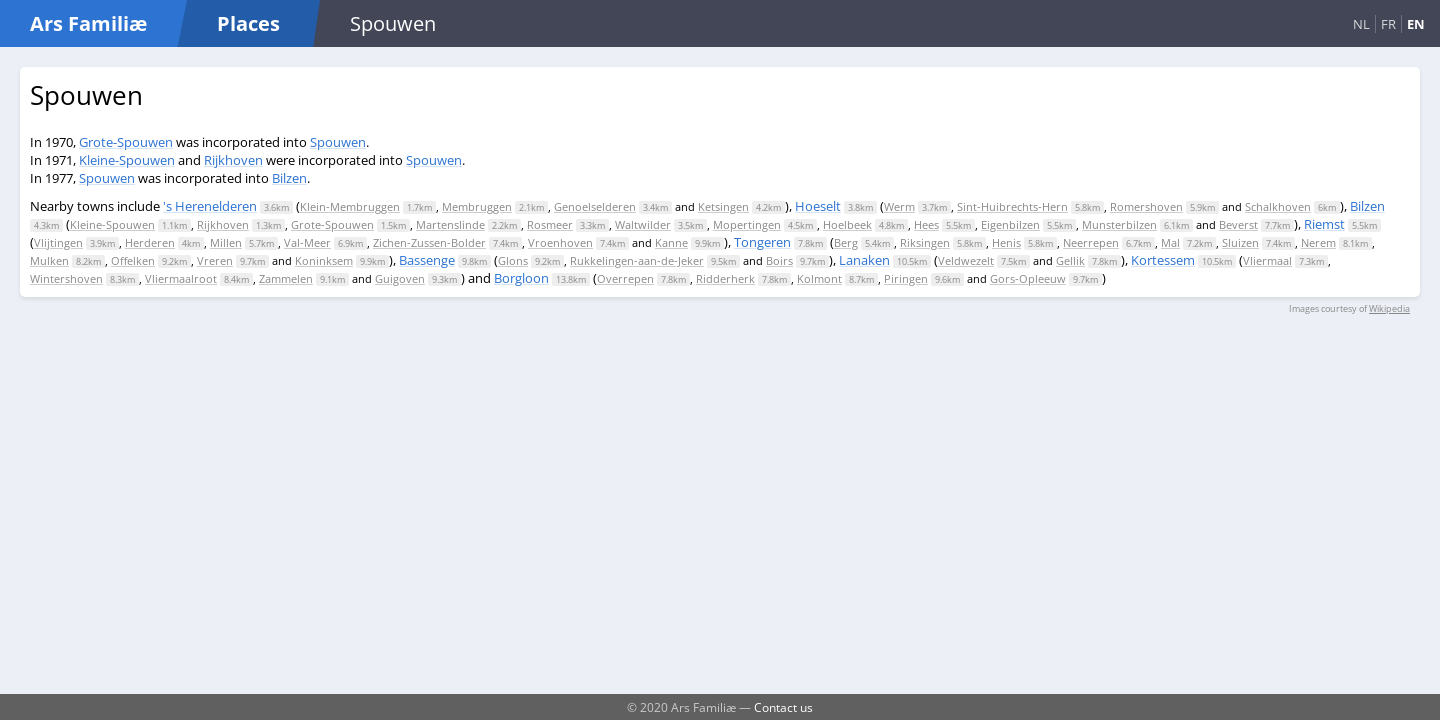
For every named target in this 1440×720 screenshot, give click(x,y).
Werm (899, 206)
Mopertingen (747, 224)
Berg (846, 242)
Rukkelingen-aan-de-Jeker (637, 260)
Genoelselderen (595, 206)
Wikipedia (1389, 308)
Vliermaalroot (181, 278)
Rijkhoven (233, 160)
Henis (1006, 242)
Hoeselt (818, 206)
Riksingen (925, 242)
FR (1388, 24)
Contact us (783, 707)
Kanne (671, 242)
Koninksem (324, 260)
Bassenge (427, 260)
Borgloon (521, 278)
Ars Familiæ (88, 23)
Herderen (150, 242)
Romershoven (1146, 206)
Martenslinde (450, 224)
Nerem (1318, 242)
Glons (513, 260)
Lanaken (864, 260)
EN (1416, 24)
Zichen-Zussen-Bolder (429, 242)
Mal (1170, 242)
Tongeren (762, 242)
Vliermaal (1267, 260)
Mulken (49, 260)
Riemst (1324, 224)
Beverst (1238, 224)
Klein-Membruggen (350, 206)
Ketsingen (723, 206)
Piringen (906, 278)
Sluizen (1240, 242)
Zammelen (286, 278)
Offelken (133, 260)
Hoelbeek (847, 224)
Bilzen (289, 178)
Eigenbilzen (1010, 224)
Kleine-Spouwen (127, 160)
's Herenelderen (210, 206)
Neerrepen (1091, 242)
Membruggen (477, 206)
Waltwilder (643, 224)
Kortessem (1163, 260)
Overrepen (625, 278)
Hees (926, 224)
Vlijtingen (58, 242)
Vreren (215, 260)
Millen (226, 242)
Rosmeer (550, 224)
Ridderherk (725, 278)
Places (248, 23)
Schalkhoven (1278, 206)
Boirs (779, 260)
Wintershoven (66, 278)
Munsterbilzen (1119, 224)
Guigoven (400, 278)
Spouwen (338, 142)
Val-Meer (307, 242)
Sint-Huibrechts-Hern (1012, 206)
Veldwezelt (966, 260)
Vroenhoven (560, 242)
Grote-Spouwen (126, 142)
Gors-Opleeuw (1028, 278)
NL (1361, 24)
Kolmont (819, 278)
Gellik (1070, 260)
